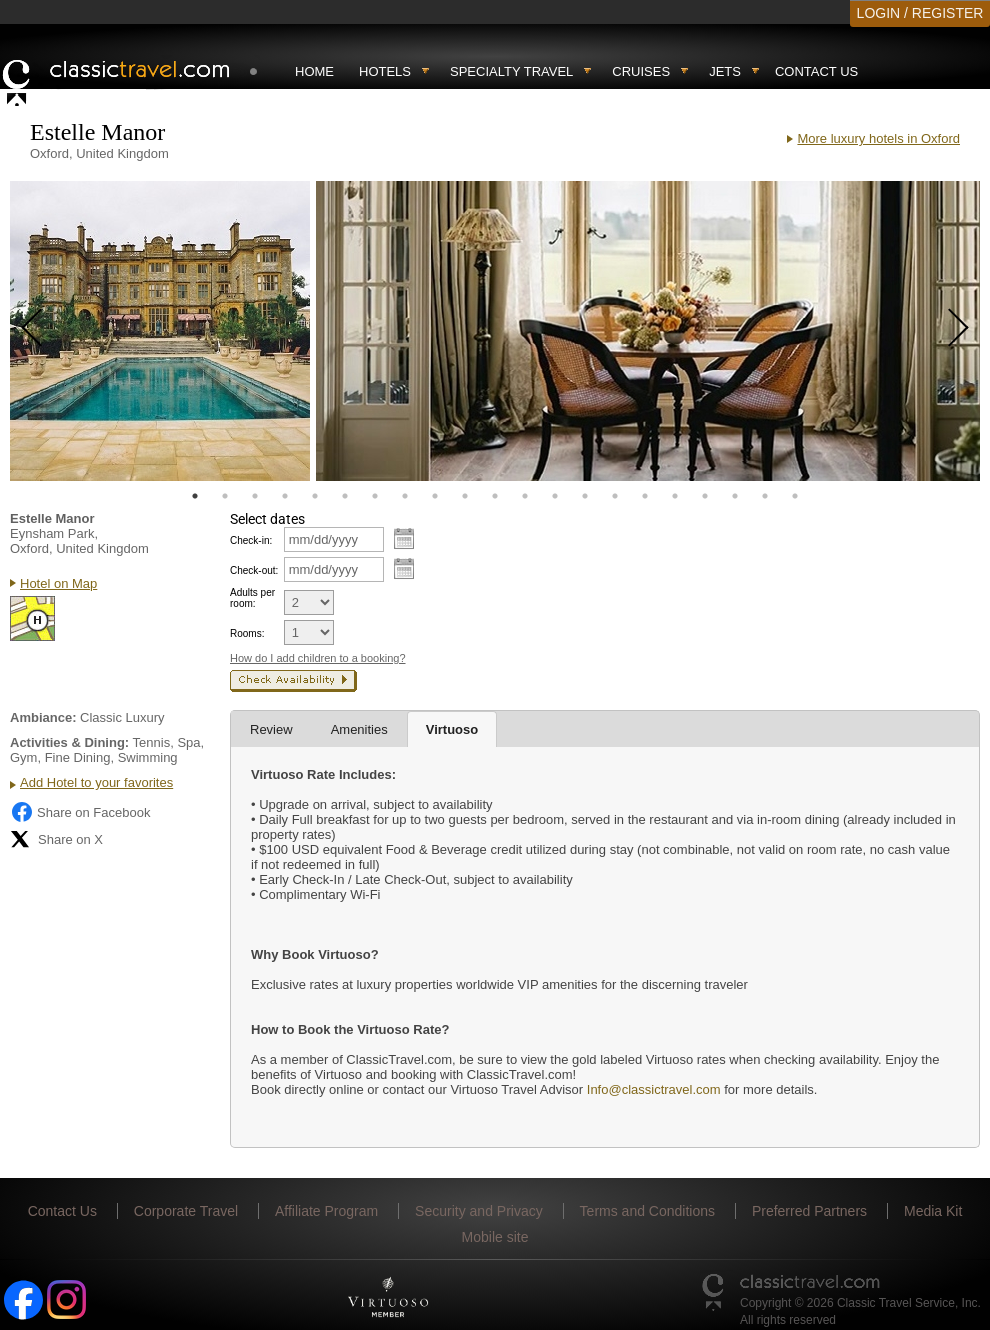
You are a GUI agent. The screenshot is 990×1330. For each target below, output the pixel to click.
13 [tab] (555, 496)
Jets (725, 71)
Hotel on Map (58, 583)
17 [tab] (675, 496)
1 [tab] (195, 496)
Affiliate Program (326, 1211)
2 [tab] (225, 496)
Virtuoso (452, 729)
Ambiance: (43, 717)
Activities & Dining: (69, 742)
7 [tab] (375, 496)
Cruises (641, 71)
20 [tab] (765, 496)
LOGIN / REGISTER (920, 13)
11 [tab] (495, 496)
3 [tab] (255, 496)
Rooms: (247, 633)
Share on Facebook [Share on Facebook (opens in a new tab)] (80, 812)
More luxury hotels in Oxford (878, 138)
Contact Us (816, 71)
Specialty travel (511, 71)
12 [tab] (525, 496)
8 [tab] (405, 496)
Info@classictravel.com (654, 1089)
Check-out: (254, 570)
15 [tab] (615, 496)
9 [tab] (435, 496)
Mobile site (495, 1237)
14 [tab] (585, 496)
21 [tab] (795, 496)
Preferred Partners (809, 1211)
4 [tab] (285, 496)
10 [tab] (465, 496)
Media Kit (933, 1211)
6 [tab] (345, 496)
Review (271, 729)
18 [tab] (705, 496)
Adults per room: (252, 598)
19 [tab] (735, 496)
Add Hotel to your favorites (96, 782)
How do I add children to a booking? (318, 658)
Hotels (385, 71)
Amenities (359, 729)
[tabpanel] (160, 331)
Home (314, 71)
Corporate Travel (186, 1211)
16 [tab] (645, 496)
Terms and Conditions (647, 1211)
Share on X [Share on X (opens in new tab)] (56, 839)
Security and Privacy (479, 1211)
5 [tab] (315, 496)
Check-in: (251, 540)
